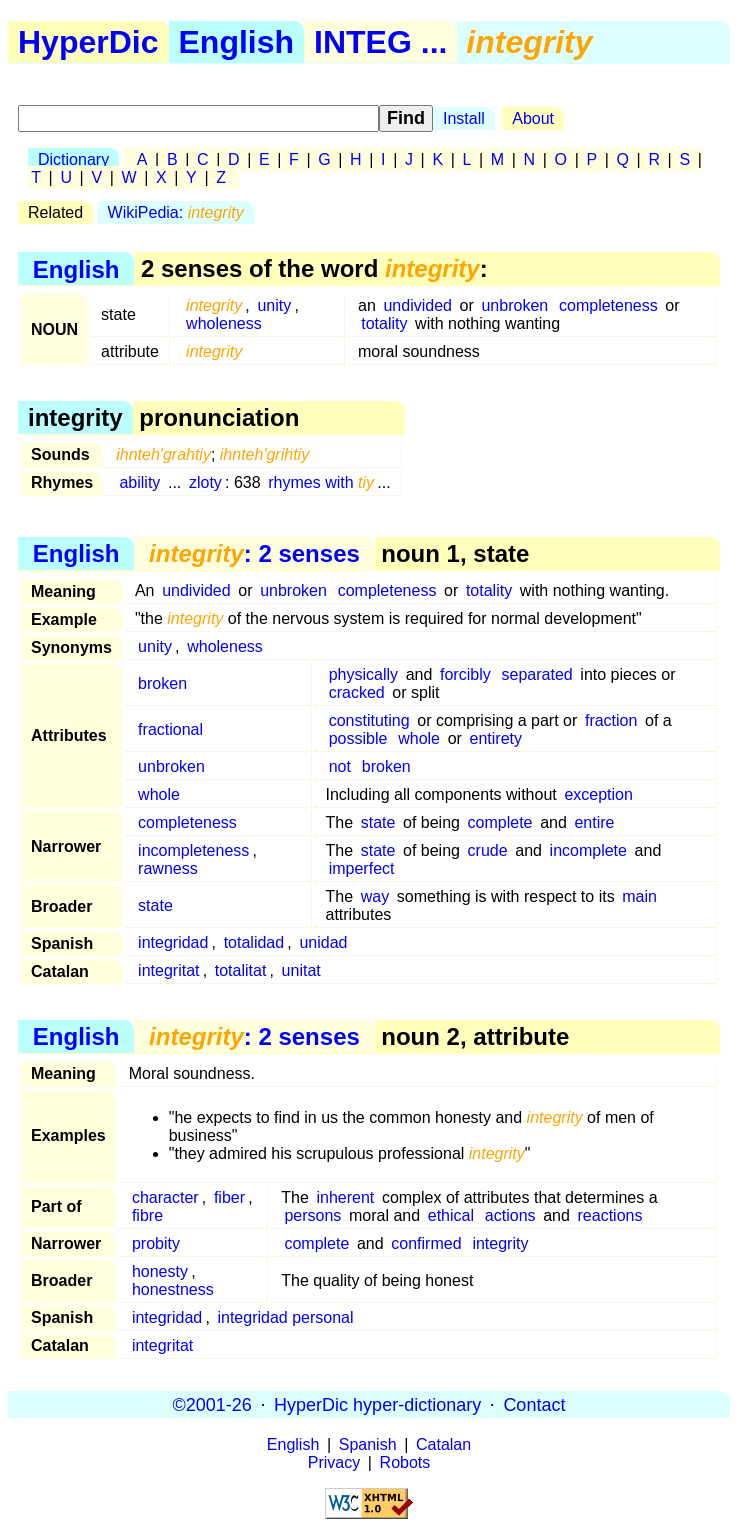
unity (274, 305)
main (639, 896)
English (237, 42)
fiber (229, 1197)
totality (384, 323)
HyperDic (88, 42)
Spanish (368, 1444)
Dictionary (73, 159)
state (378, 822)
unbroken (514, 305)
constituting (369, 720)
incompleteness (193, 850)
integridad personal (285, 1317)
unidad (323, 942)
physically (363, 674)
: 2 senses (254, 553)
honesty (160, 1271)
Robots (405, 1462)
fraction (611, 720)
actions (510, 1215)
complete (500, 822)
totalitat (241, 970)
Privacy (334, 1462)
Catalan (443, 1444)
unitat (301, 970)
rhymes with (321, 482)
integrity (500, 1243)
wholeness (224, 323)
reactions (610, 1215)
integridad (173, 942)
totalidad (254, 942)
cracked (357, 692)
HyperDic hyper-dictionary (377, 1404)
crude (488, 850)
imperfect (362, 868)
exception (598, 794)
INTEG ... (380, 42)
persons (312, 1215)
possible (358, 738)
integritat (168, 970)
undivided (417, 305)
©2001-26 (212, 1404)
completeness (608, 305)
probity (156, 1243)
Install (464, 118)
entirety (496, 738)
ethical (451, 1215)
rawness (168, 868)
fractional (170, 729)
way (375, 896)
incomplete (588, 850)
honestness (173, 1289)
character (165, 1197)
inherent (345, 1197)
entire (594, 822)
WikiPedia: (176, 212)
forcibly (465, 674)
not (340, 766)
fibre (147, 1215)
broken (162, 683)
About (533, 118)
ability (139, 482)
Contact (534, 1404)
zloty (205, 482)
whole (419, 738)
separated (537, 674)
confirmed (426, 1243)
